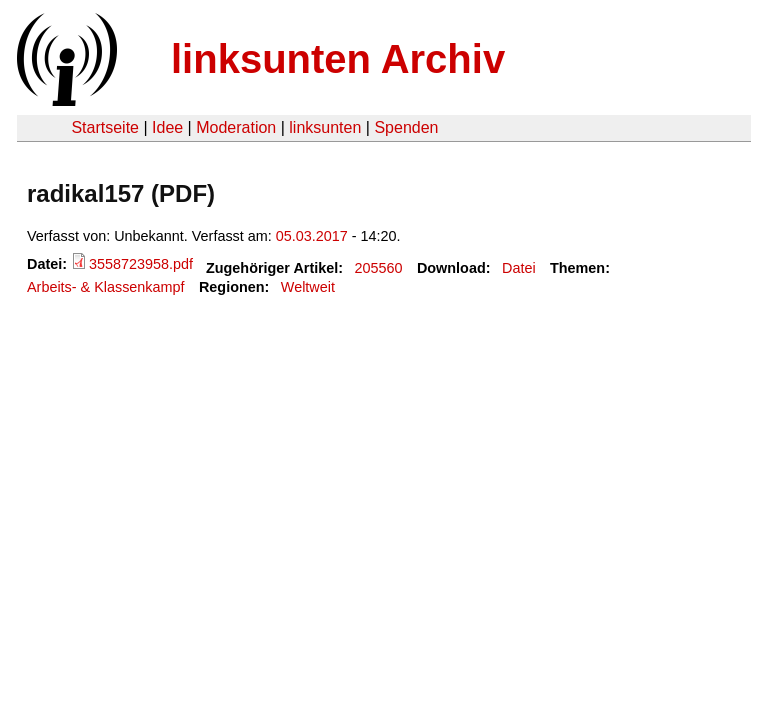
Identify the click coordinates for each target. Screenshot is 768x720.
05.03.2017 (312, 236)
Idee (167, 127)
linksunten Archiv (338, 59)
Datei (519, 268)
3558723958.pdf (141, 264)
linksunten (325, 127)
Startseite (105, 127)
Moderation (236, 127)
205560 (379, 268)
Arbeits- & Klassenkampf (106, 287)
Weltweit (308, 287)
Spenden (406, 127)
